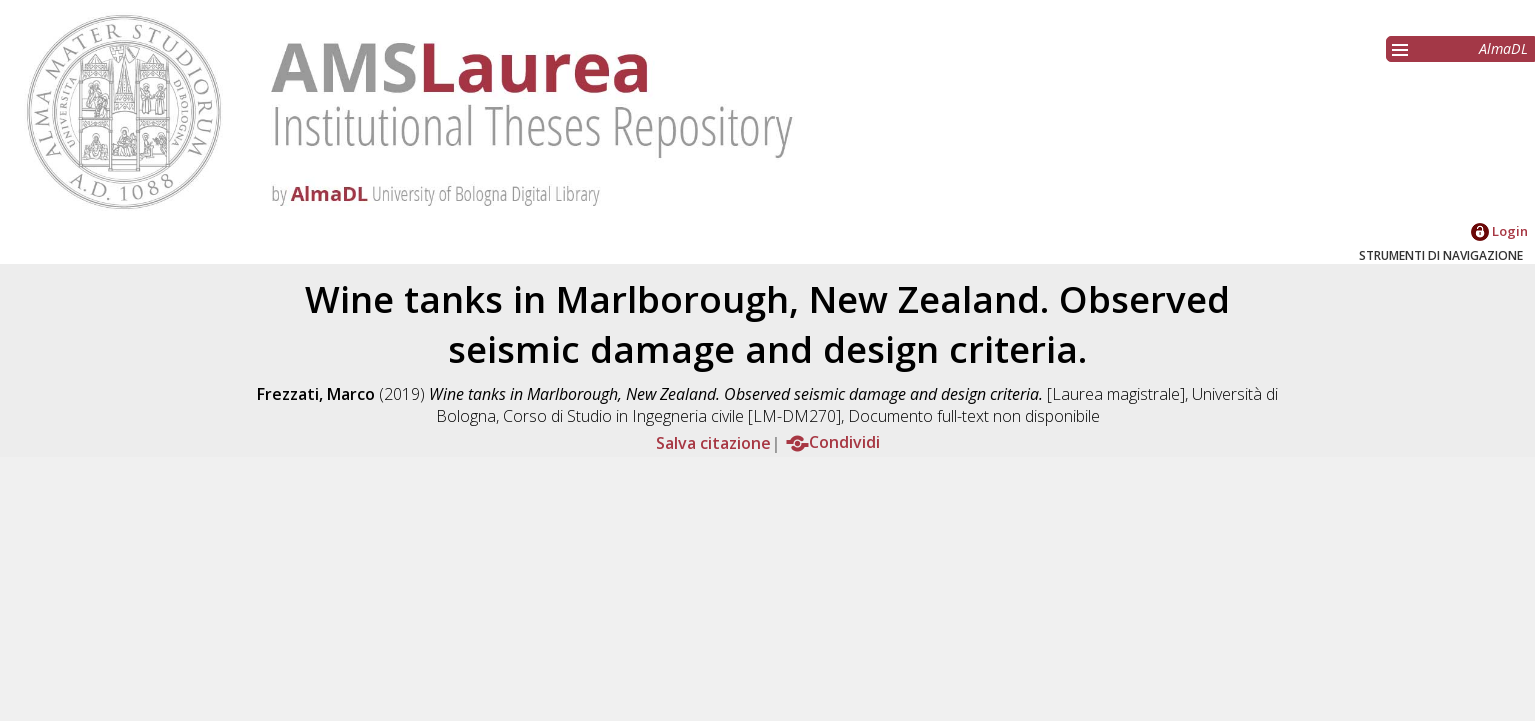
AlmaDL (1503, 48)
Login (1499, 231)
